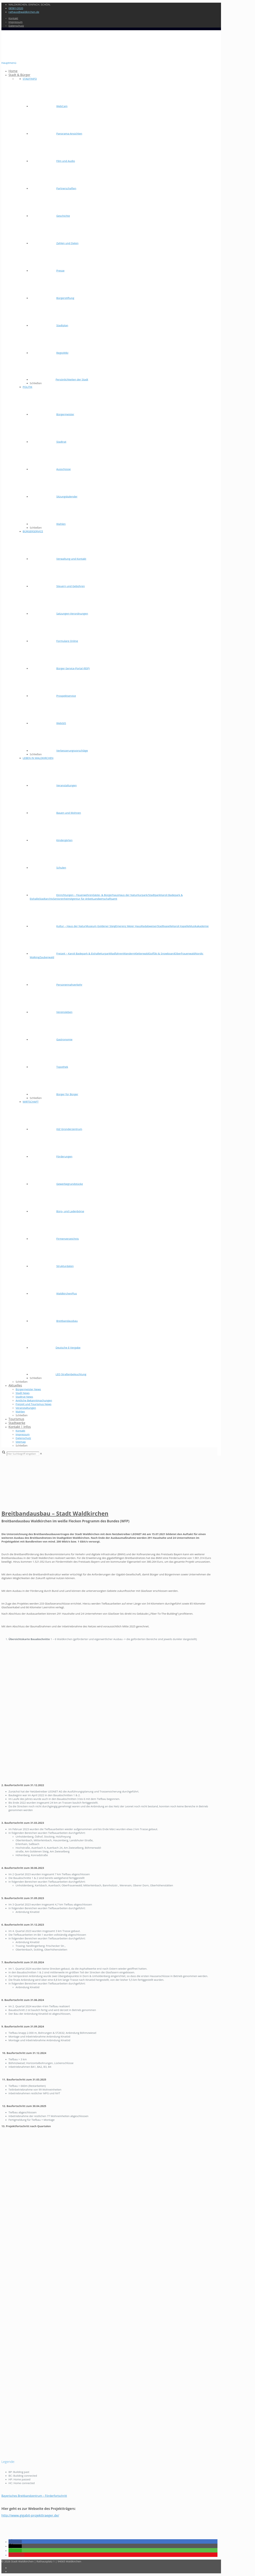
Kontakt (13, 18)
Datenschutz (16, 25)
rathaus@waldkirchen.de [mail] (23, 12)
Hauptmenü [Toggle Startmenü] (8, 63)
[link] (41, 1453)
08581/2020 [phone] (15, 8)
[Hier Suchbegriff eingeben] (23, 1454)
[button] (15, 2541)
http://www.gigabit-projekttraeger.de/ (30, 2515)
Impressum (15, 22)
